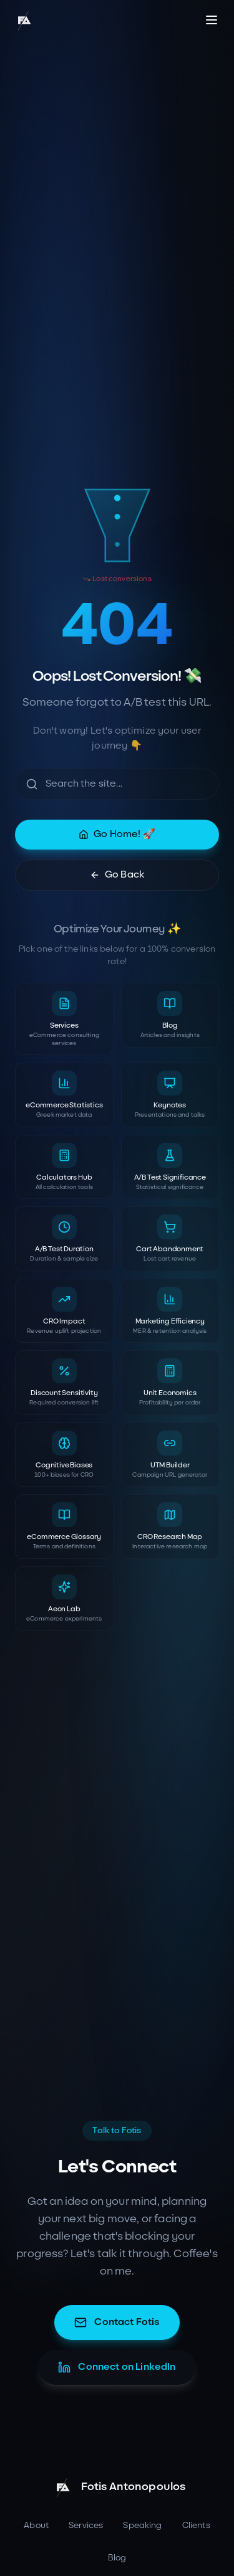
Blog (117, 2557)
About (36, 2525)
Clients (196, 2525)
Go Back (117, 875)
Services (86, 2525)
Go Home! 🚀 (117, 834)
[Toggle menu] (211, 19)
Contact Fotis (116, 2322)
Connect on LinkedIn (116, 2367)
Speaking (142, 2525)
